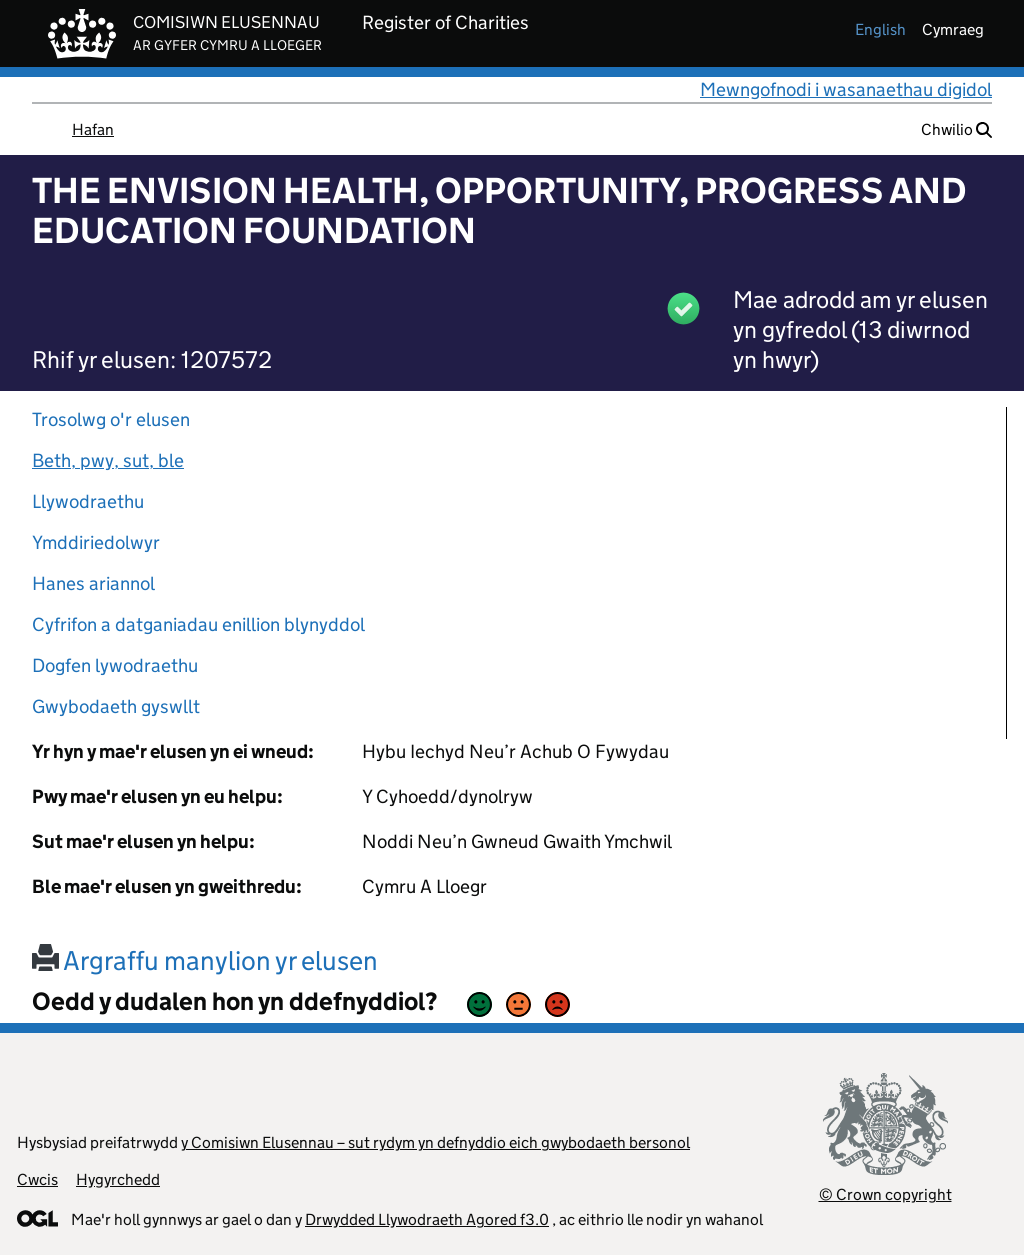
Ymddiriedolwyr (96, 542)
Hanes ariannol (93, 583)
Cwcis (37, 1179)
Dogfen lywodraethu (115, 665)
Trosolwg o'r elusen (111, 419)
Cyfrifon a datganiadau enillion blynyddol (198, 624)
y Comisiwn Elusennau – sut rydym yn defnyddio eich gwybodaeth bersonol (435, 1142)
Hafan (93, 129)
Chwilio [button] (956, 129)
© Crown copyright (885, 1194)
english (880, 29)
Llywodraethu (88, 501)
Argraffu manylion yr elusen (205, 960)
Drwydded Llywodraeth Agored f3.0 (427, 1219)
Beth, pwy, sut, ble (108, 460)
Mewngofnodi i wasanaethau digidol (846, 89)
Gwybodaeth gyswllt (116, 706)
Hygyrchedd (118, 1179)
